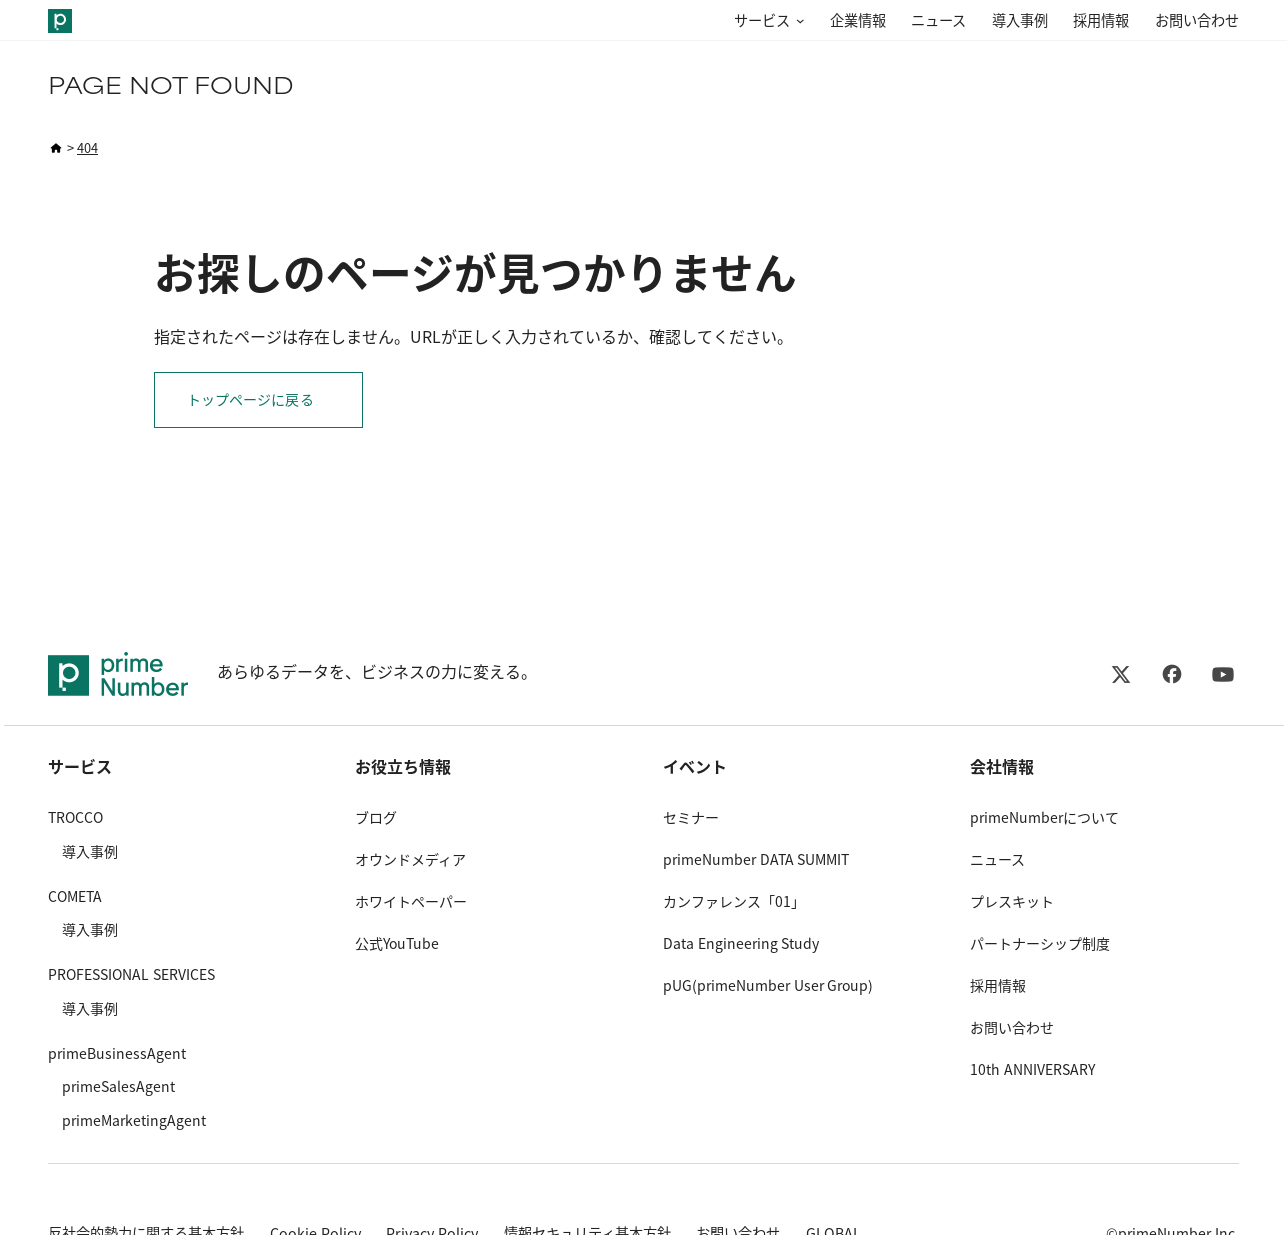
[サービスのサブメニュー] (797, 21)
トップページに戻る (250, 400)
